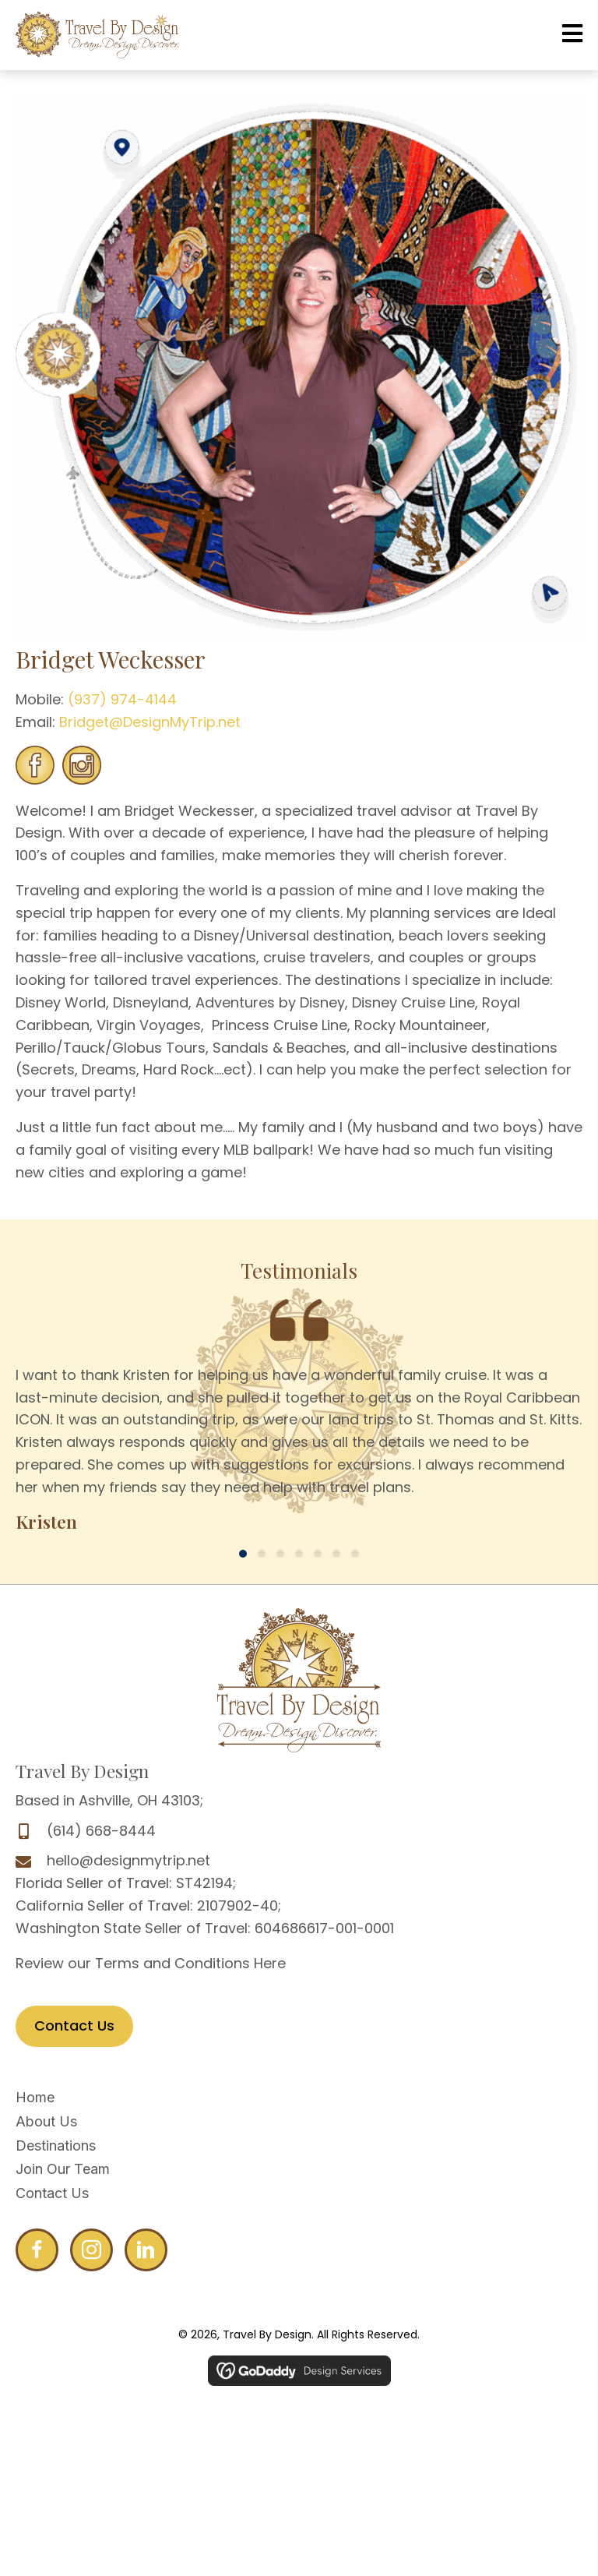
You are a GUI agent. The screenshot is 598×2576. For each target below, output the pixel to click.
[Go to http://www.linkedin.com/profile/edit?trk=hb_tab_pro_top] (146, 2249)
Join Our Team (63, 2169)
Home (35, 2097)
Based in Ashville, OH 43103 (108, 1800)
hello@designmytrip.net (128, 1860)
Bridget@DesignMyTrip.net (150, 722)
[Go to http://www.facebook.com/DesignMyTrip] (37, 2249)
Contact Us (52, 2193)
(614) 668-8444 (101, 1830)
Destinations (56, 2145)
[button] (243, 1553)
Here (270, 1963)
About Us (46, 2121)
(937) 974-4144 (120, 699)
